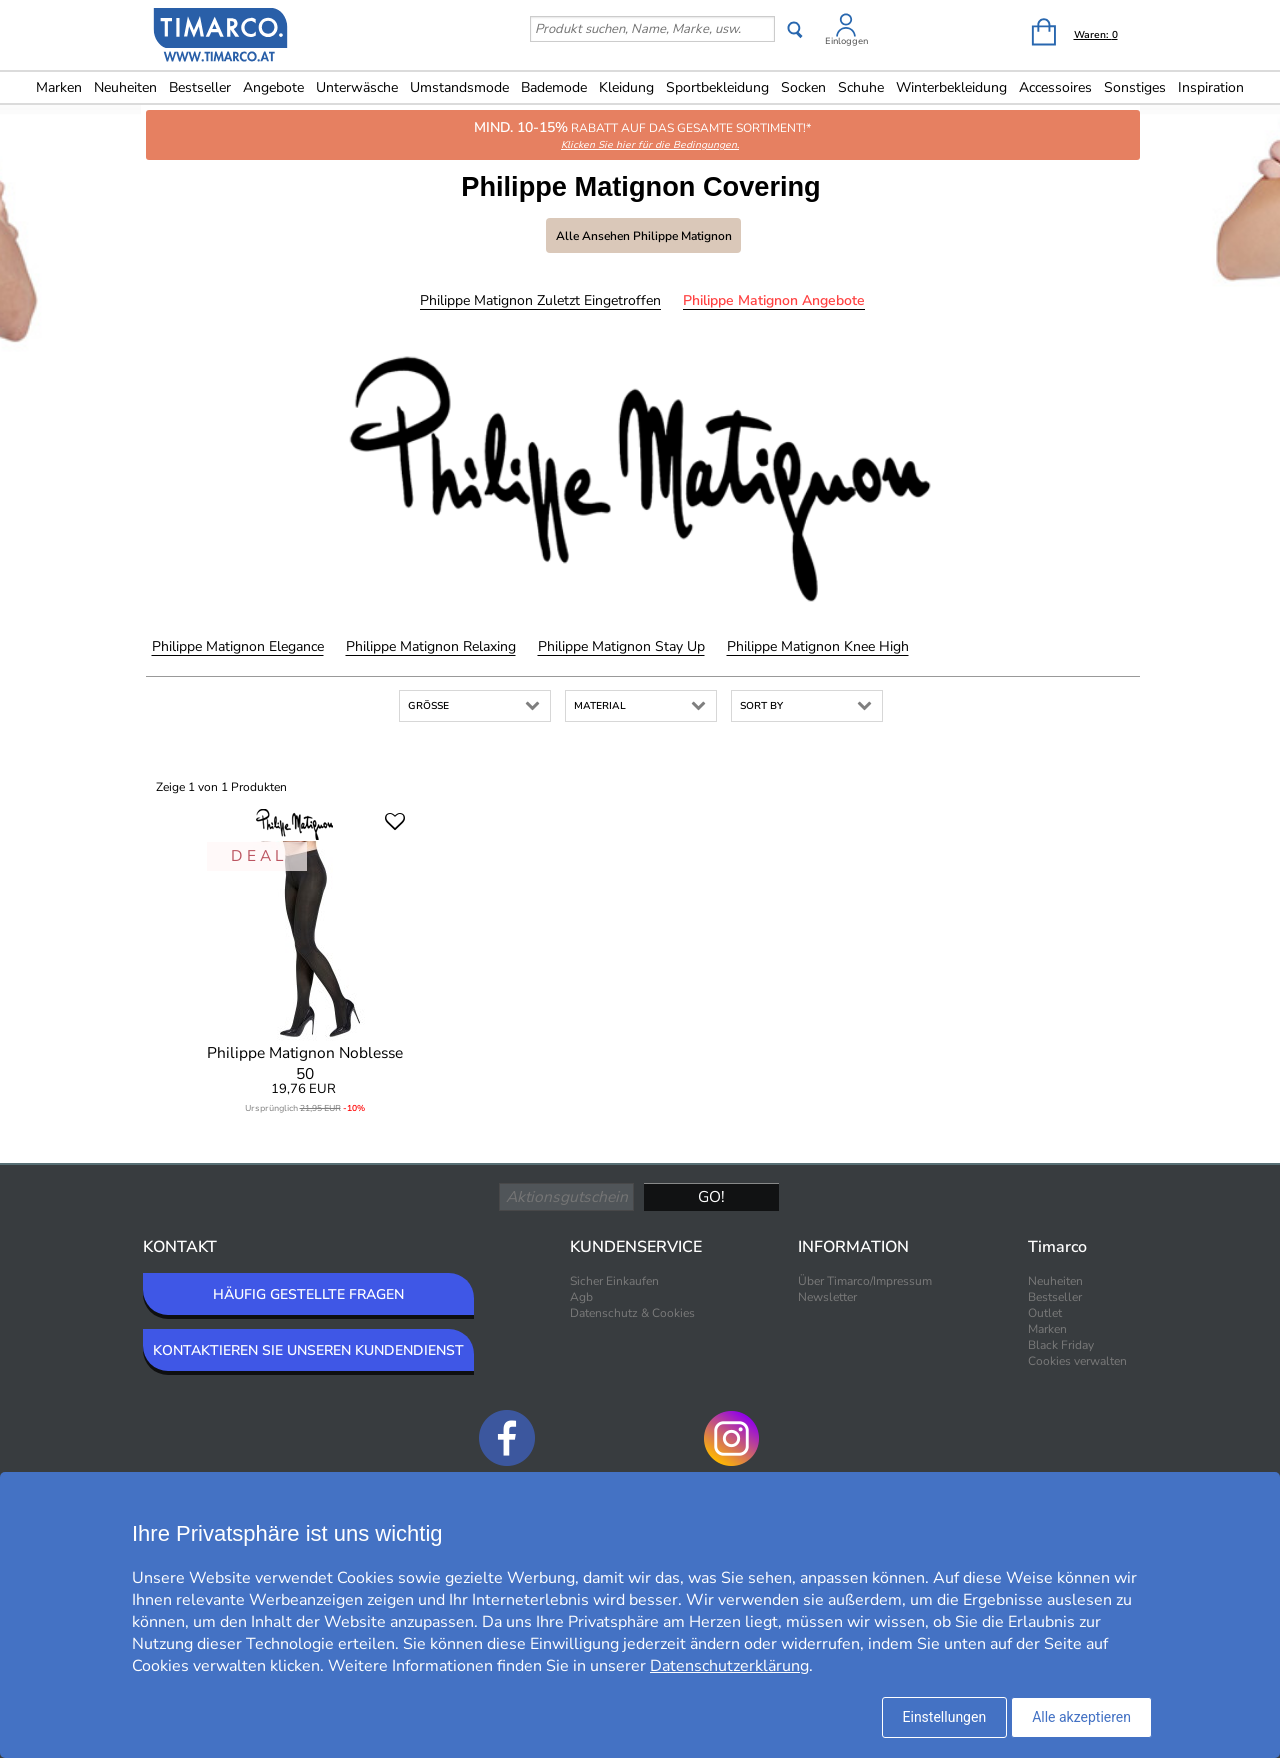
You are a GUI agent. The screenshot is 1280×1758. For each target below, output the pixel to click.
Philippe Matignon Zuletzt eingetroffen (540, 300)
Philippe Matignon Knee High (818, 646)
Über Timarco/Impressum (865, 1281)
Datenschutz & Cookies (632, 1313)
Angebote (273, 87)
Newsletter (827, 1297)
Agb (581, 1297)
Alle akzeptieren (1081, 1717)
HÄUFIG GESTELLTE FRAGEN (308, 1294)
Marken (59, 87)
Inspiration (1211, 87)
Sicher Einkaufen (614, 1281)
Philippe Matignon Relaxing (431, 646)
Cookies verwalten (1077, 1361)
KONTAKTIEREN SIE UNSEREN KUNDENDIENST (308, 1350)
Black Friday (1061, 1345)
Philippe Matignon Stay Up (621, 646)
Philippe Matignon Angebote (774, 300)
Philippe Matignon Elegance (238, 646)
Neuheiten (125, 87)
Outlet (1045, 1313)
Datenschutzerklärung (729, 1666)
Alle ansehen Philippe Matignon (644, 236)
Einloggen (846, 41)
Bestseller (200, 87)
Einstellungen (945, 1717)
